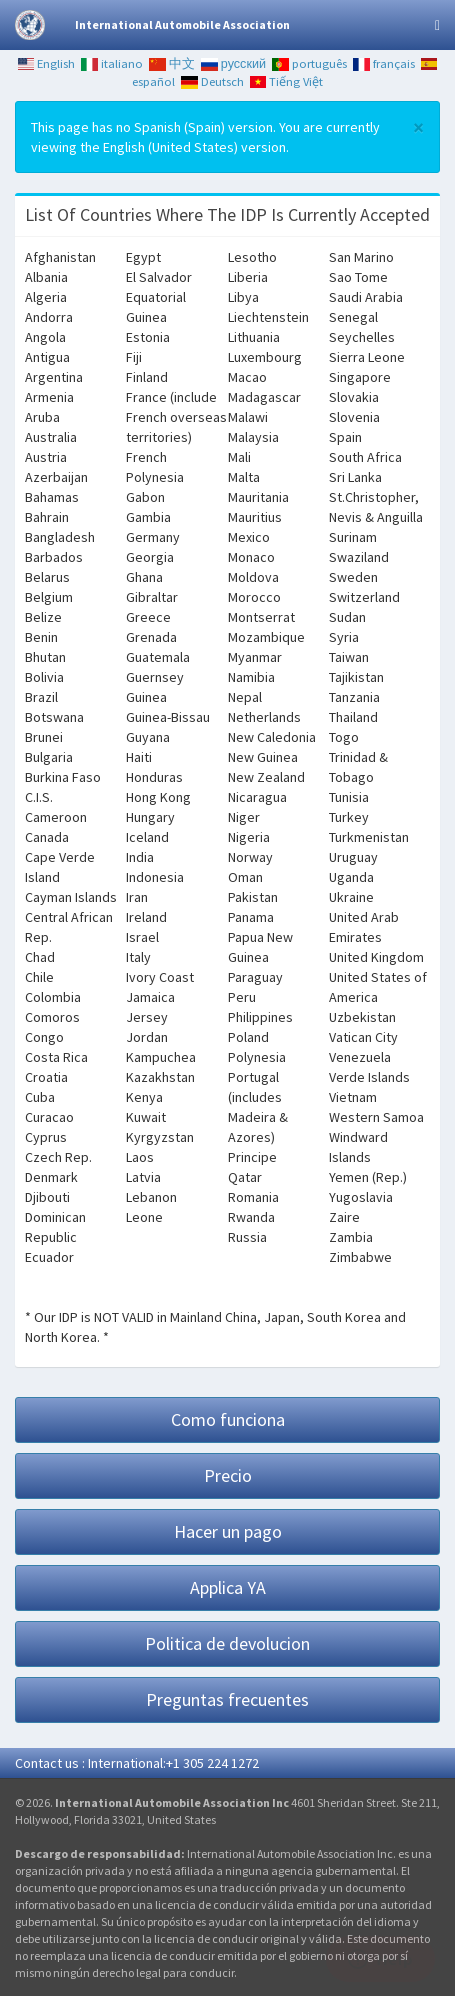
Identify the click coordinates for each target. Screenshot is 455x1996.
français (384, 63)
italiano (112, 63)
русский (233, 63)
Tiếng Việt (287, 81)
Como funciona (228, 1419)
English (47, 63)
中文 (172, 63)
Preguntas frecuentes (227, 1699)
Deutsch (212, 81)
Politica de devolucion (227, 1643)
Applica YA (228, 1587)
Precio (228, 1475)
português (309, 63)
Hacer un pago (228, 1531)
